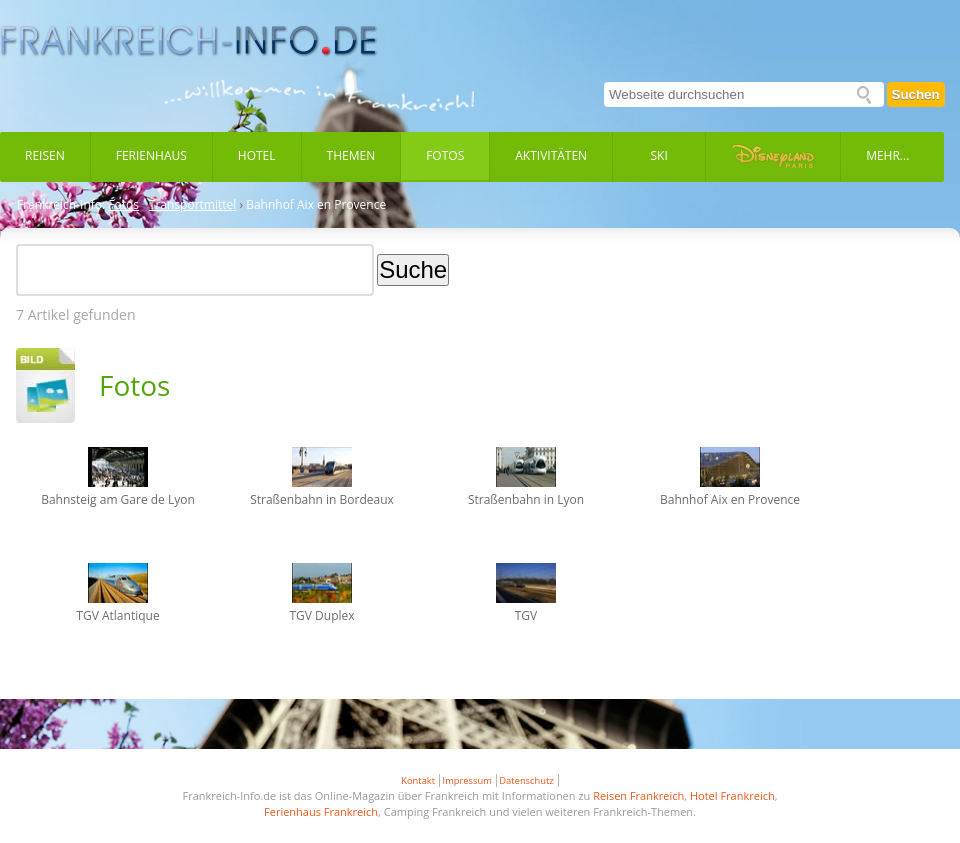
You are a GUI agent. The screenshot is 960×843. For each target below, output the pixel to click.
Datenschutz (526, 780)
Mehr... (887, 155)
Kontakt (418, 780)
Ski (659, 155)
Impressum (467, 780)
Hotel (257, 155)
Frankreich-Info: (61, 205)
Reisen (45, 155)
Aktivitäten (551, 155)
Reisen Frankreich (638, 795)
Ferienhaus (151, 155)
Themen (351, 155)
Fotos (445, 155)
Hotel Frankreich (732, 795)
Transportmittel (192, 205)
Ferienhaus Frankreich (321, 811)
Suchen (916, 94)
